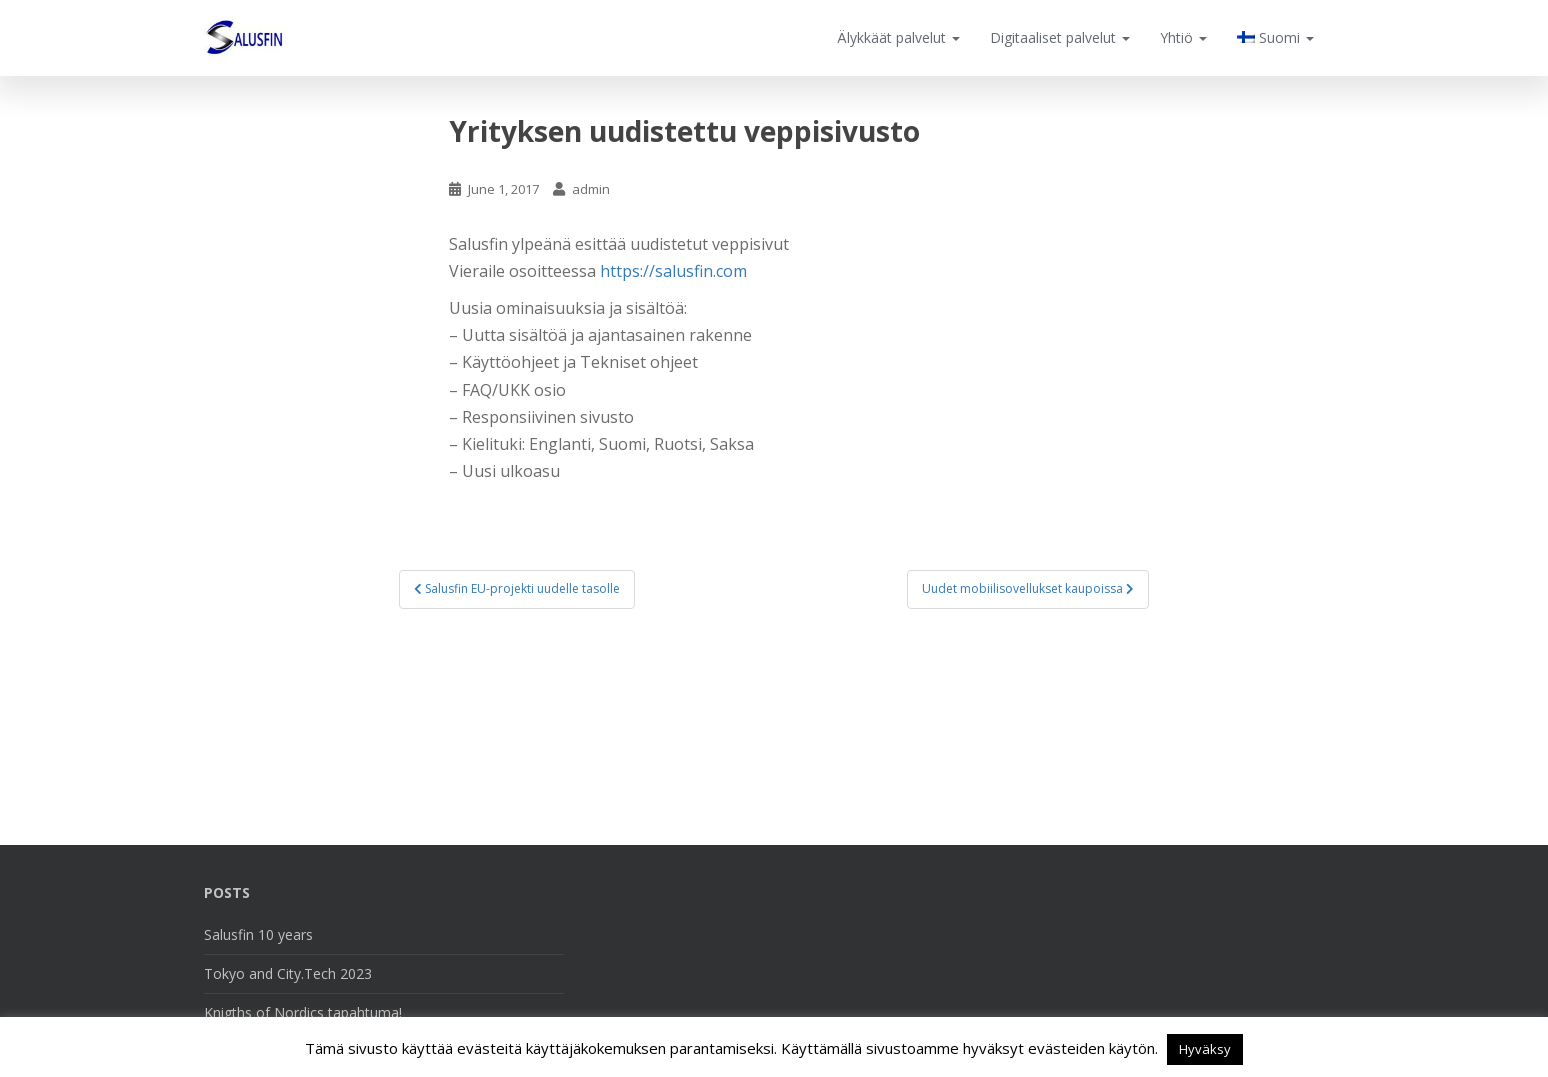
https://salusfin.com (673, 271)
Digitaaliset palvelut (1060, 37)
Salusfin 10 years (258, 934)
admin (591, 189)
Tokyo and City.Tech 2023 (288, 973)
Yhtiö (1183, 37)
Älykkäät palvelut (898, 37)
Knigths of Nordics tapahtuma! (303, 1012)
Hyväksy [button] (1205, 1049)
